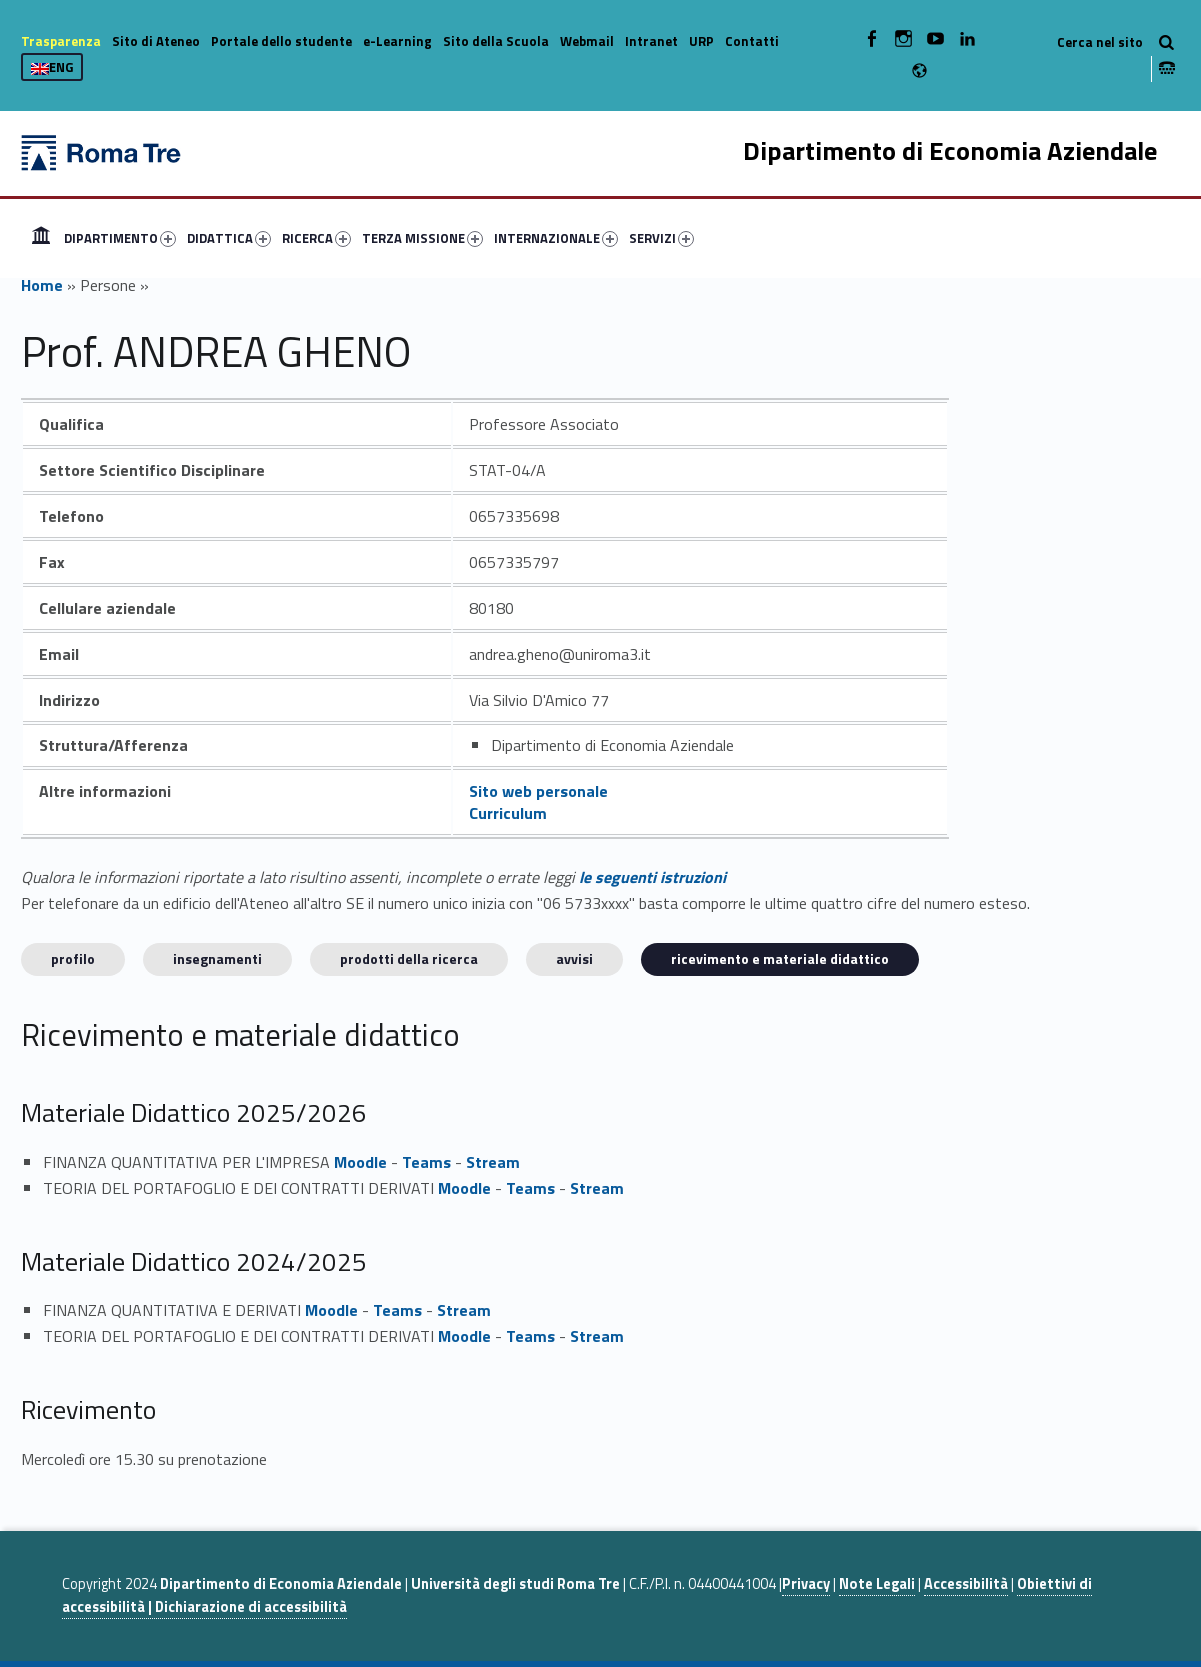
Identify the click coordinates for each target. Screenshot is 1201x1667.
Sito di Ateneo (156, 41)
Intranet (651, 41)
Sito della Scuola (496, 41)
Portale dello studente (281, 41)
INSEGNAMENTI (217, 958)
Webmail (587, 41)
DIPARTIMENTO (120, 238)
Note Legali (877, 1584)
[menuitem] (41, 238)
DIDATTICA (229, 238)
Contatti (752, 41)
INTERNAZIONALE (556, 238)
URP (701, 41)
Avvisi (574, 958)
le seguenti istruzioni (652, 877)
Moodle (360, 1162)
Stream (493, 1162)
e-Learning (397, 41)
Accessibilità (966, 1584)
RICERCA (316, 238)
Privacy (806, 1584)
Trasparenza (61, 41)
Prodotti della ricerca (409, 958)
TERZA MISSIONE (422, 238)
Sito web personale (538, 791)
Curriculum (508, 813)
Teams (426, 1162)
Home (41, 238)
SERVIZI (661, 238)
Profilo (73, 958)
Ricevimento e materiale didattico (780, 958)
